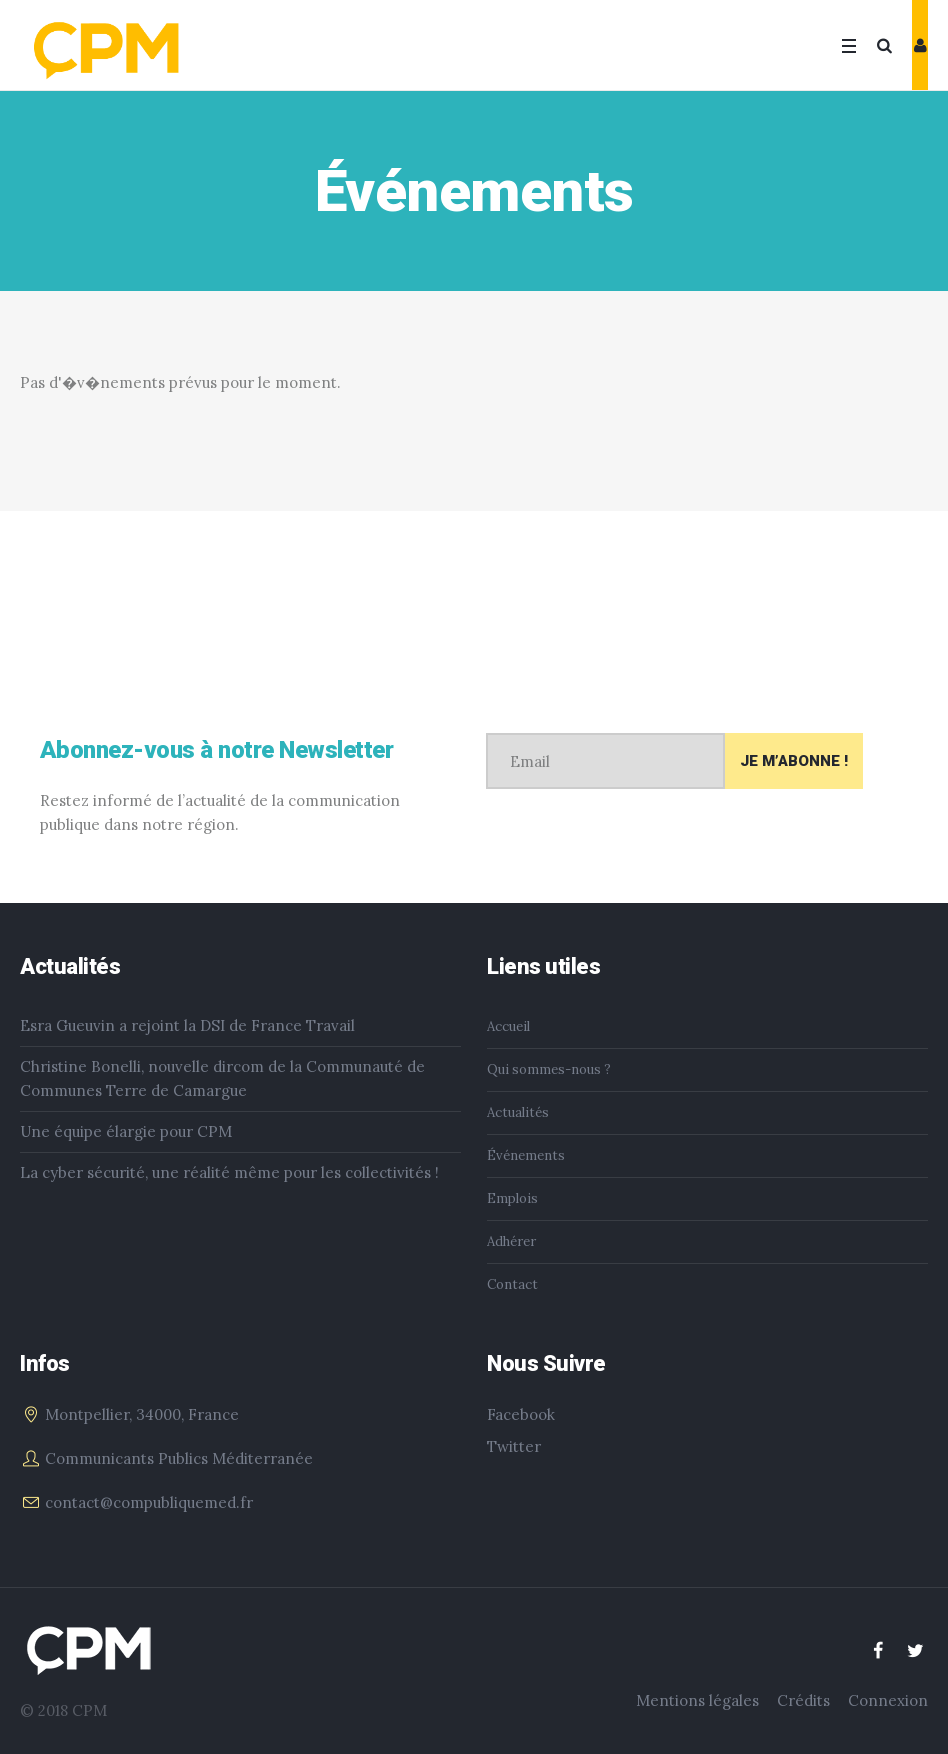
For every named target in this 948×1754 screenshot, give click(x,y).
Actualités (518, 1112)
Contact (512, 1284)
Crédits (803, 1700)
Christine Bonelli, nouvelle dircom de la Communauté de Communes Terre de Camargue (222, 1078)
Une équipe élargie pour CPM (126, 1131)
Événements (526, 1155)
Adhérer (511, 1241)
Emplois (512, 1198)
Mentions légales (697, 1700)
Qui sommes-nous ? (549, 1069)
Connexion (888, 1700)
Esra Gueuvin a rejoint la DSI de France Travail (187, 1025)
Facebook (521, 1414)
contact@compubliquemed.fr (149, 1502)
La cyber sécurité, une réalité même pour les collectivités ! (229, 1172)
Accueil (508, 1026)
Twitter (514, 1446)
